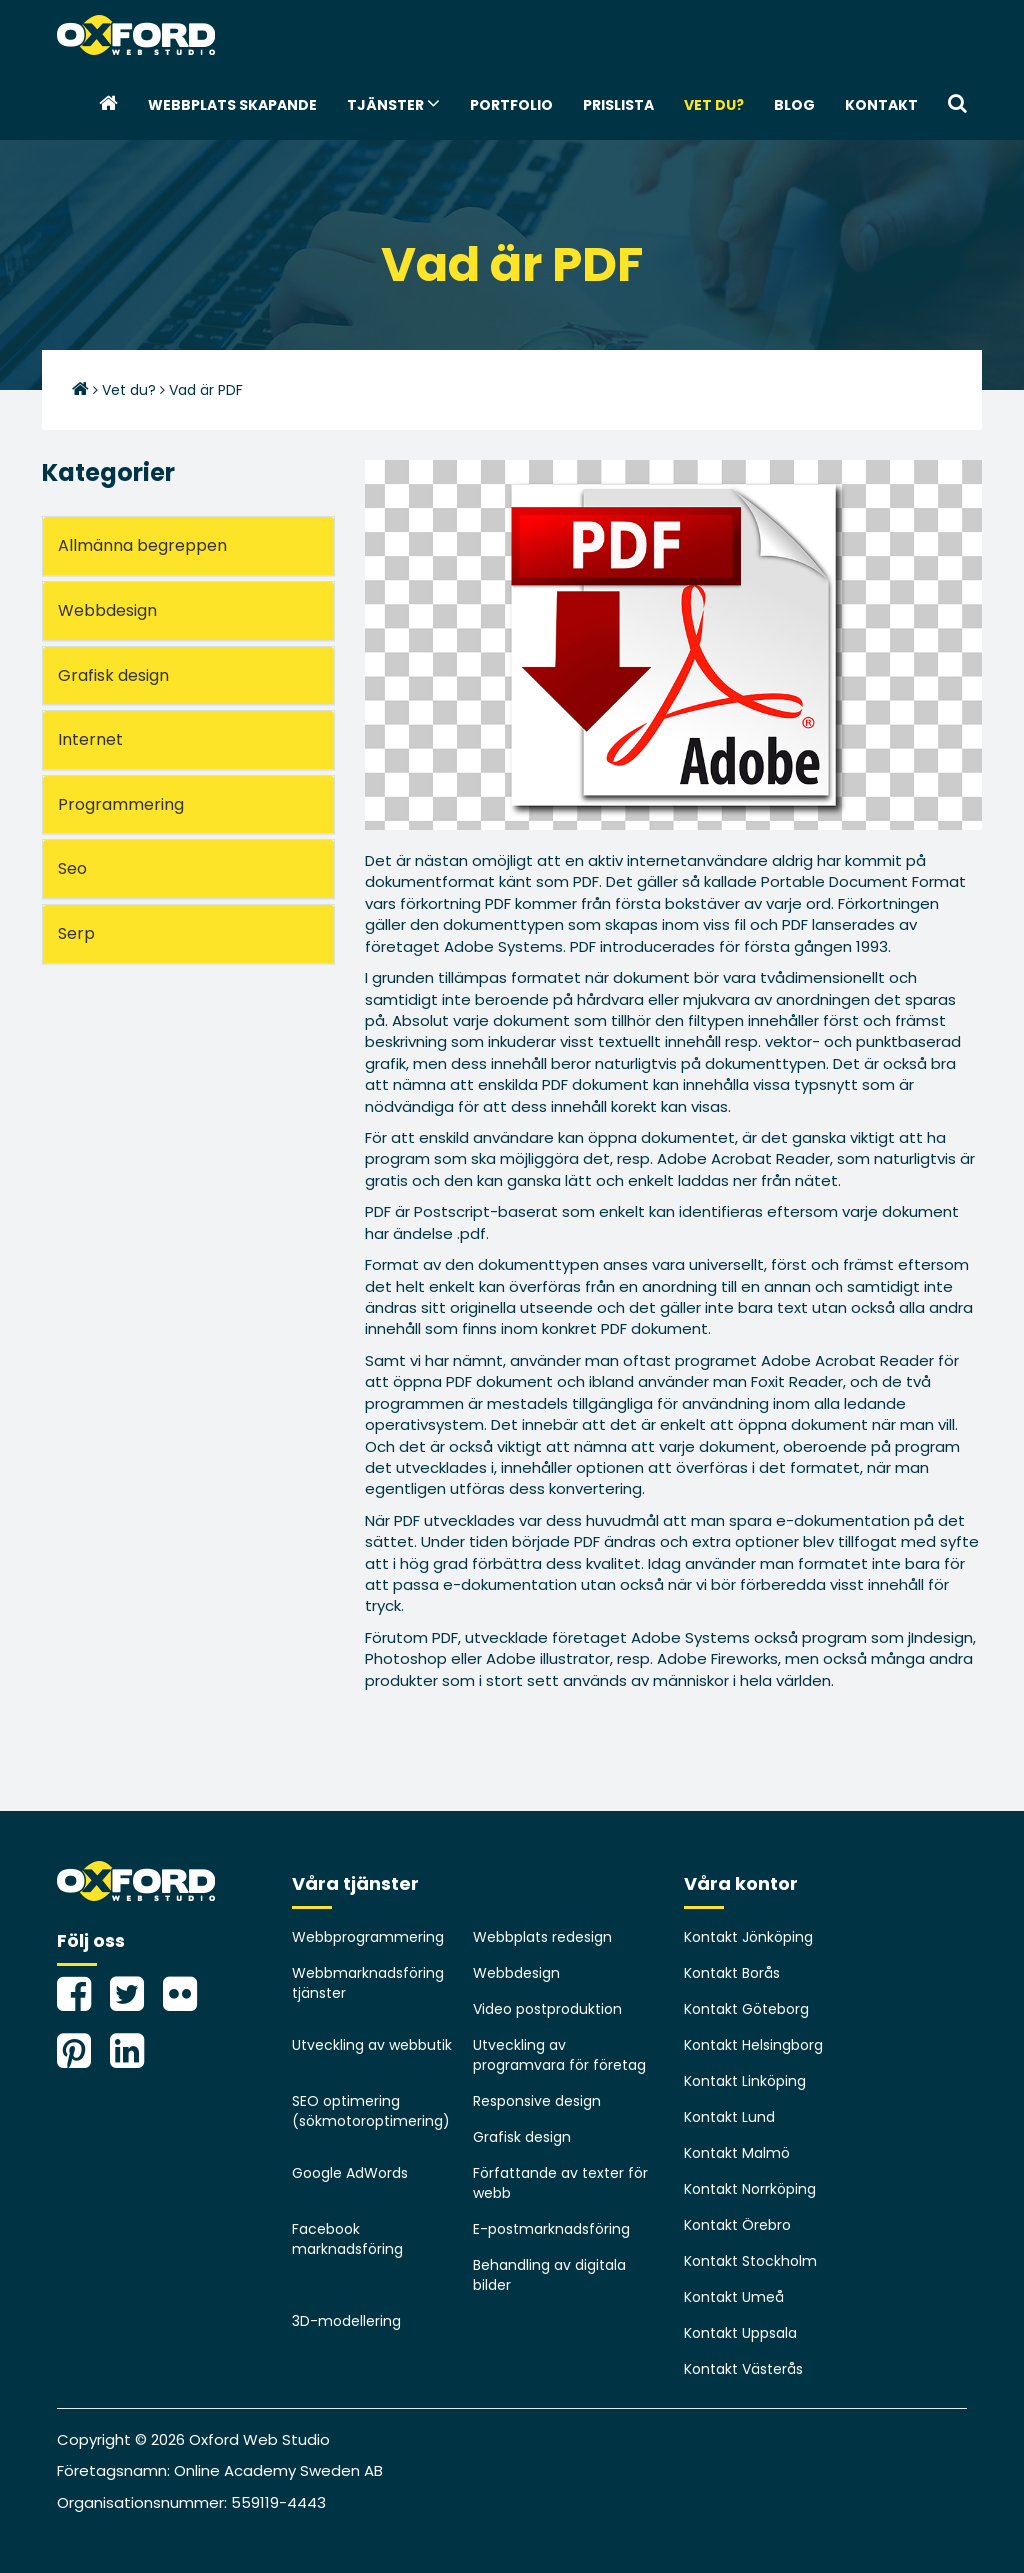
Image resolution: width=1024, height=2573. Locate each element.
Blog (794, 105)
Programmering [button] (121, 804)
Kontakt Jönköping (748, 1937)
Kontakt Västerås (743, 2369)
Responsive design (537, 2101)
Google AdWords (350, 2173)
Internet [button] (90, 739)
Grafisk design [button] (113, 675)
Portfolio (511, 105)
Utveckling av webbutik (372, 2045)
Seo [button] (72, 868)
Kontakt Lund (729, 2117)
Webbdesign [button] (107, 610)
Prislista (618, 105)
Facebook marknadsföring (347, 2239)
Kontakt (881, 105)
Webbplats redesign (542, 1937)
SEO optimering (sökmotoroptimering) (371, 2111)
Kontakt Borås (732, 1973)
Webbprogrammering (368, 1937)
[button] (957, 105)
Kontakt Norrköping (750, 2189)
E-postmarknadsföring (551, 2229)
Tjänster (393, 104)
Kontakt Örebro (737, 2225)
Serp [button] (76, 933)
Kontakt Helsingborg (753, 2045)
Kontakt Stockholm (750, 2261)
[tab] (188, 546)
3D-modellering (346, 2321)
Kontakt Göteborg (746, 2009)
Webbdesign (516, 1973)
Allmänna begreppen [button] (142, 545)
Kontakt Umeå (734, 2297)
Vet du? (714, 105)
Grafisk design (522, 2137)
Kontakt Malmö (737, 2153)
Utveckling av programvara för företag (559, 2055)
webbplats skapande (232, 105)
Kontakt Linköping (745, 2081)
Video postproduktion (547, 2009)
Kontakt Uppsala (740, 2333)
